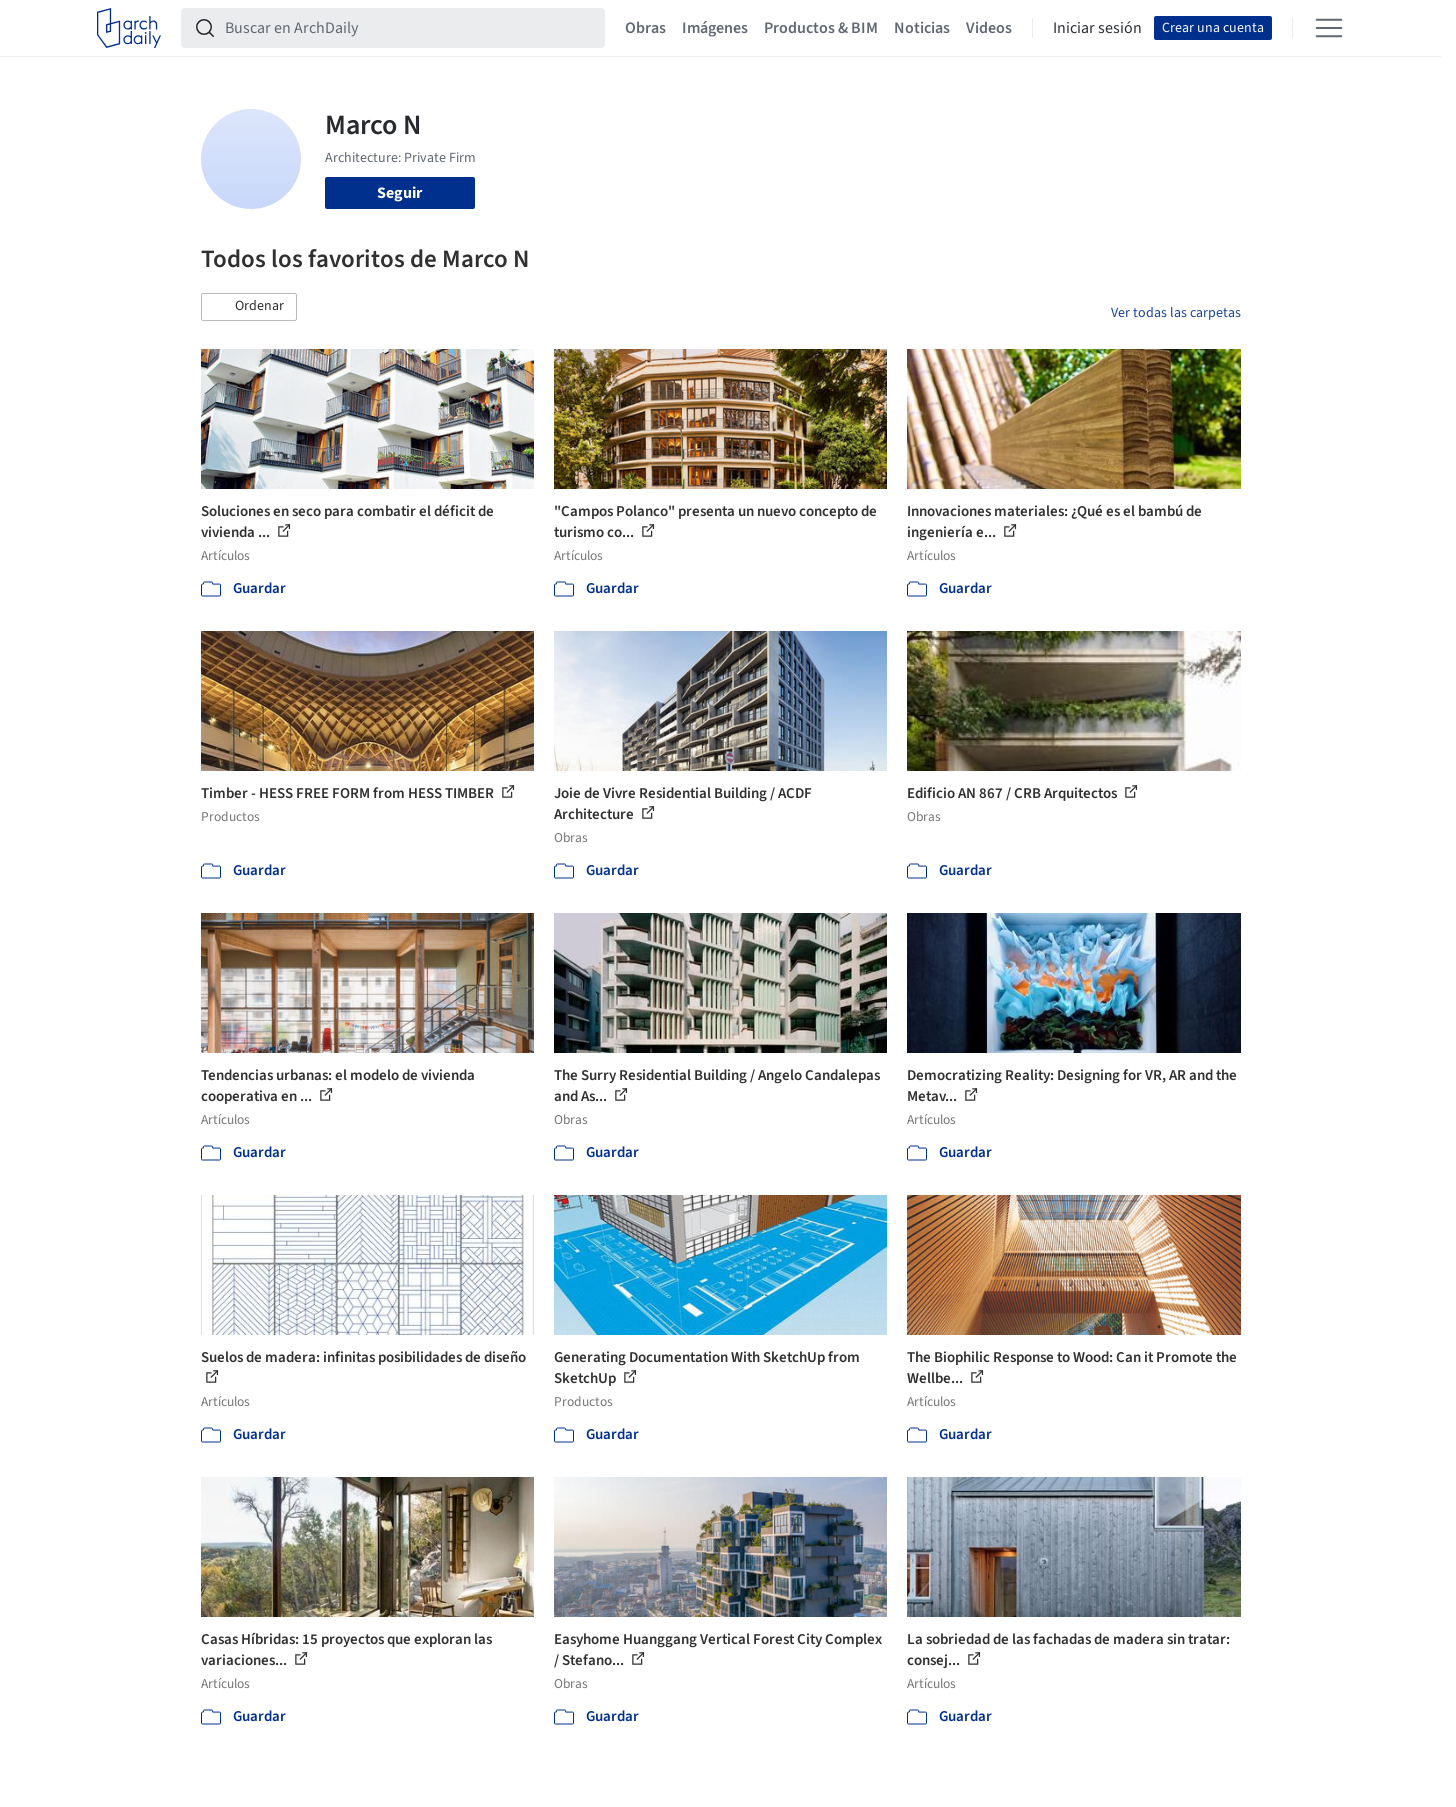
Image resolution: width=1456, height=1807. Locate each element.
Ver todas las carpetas (1176, 313)
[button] (249, 307)
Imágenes (715, 28)
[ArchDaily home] (129, 28)
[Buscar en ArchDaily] (409, 28)
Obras (645, 28)
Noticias (922, 28)
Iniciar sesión (1097, 28)
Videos (989, 28)
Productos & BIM (821, 28)
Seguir (399, 193)
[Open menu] (1329, 28)
